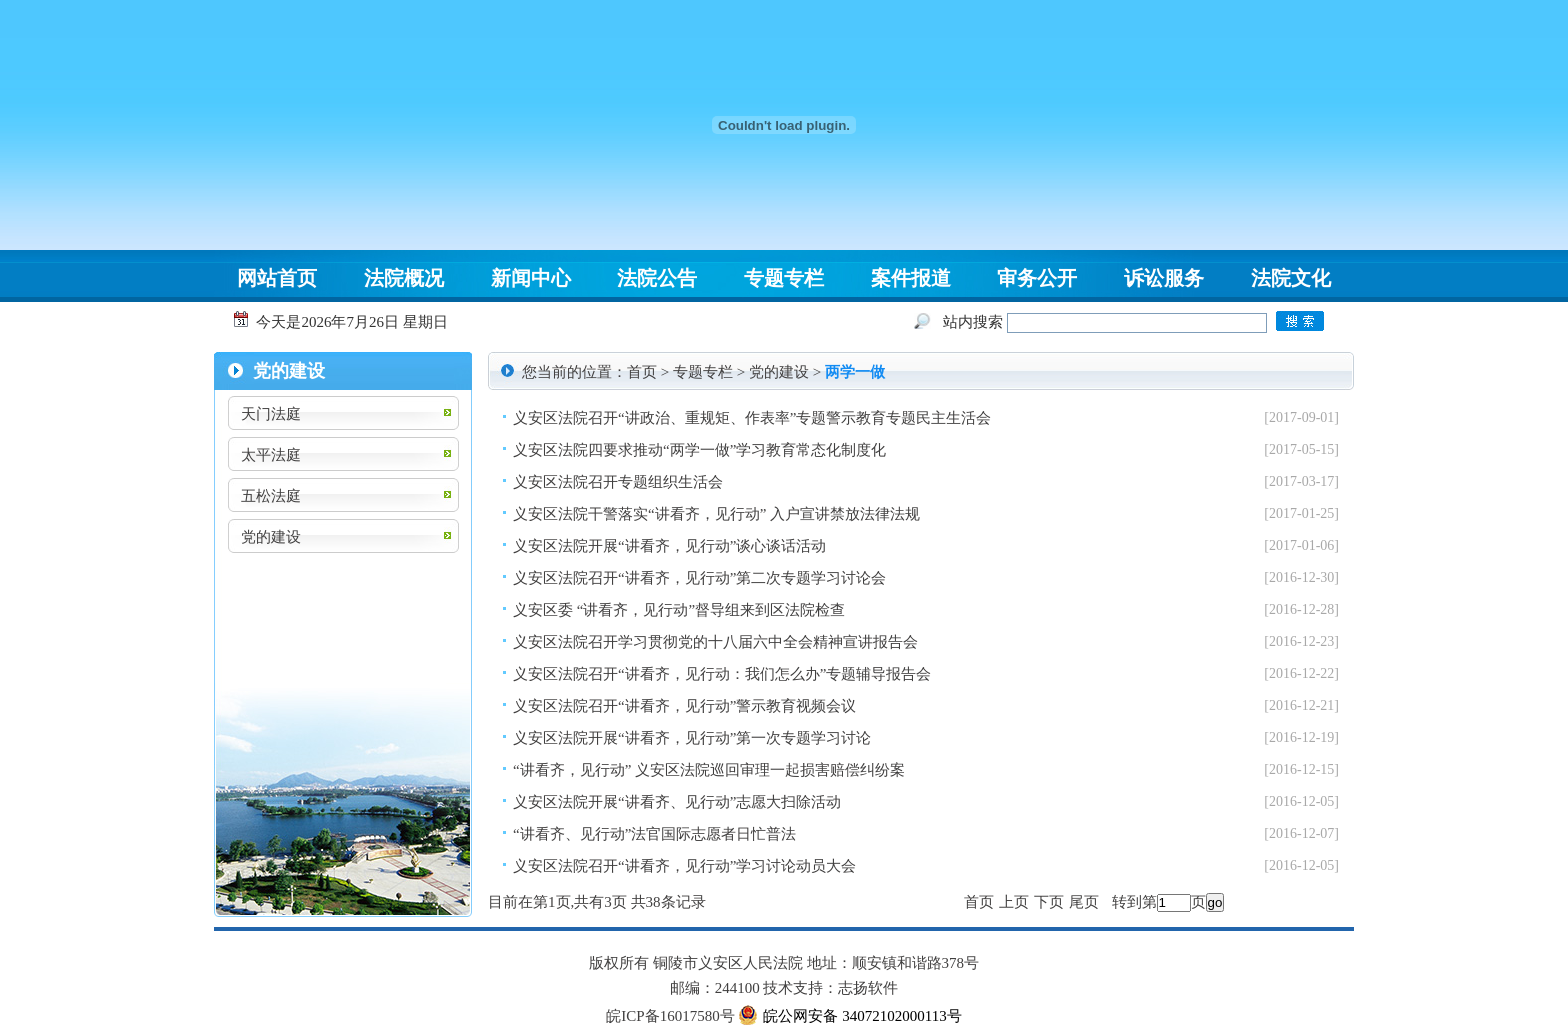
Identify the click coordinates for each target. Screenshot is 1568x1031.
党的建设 (271, 537)
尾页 (1084, 902)
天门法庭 (271, 414)
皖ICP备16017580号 (670, 1016)
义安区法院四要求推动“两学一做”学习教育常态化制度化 (699, 450)
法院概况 (404, 278)
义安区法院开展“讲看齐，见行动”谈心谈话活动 (669, 546)
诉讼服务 (1164, 278)
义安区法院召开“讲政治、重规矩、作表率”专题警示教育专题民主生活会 (752, 418)
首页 (642, 372)
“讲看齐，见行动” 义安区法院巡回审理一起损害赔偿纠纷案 (709, 770)
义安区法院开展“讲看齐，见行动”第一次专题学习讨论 (692, 738)
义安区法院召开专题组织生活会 (618, 482)
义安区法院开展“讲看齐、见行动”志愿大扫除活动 (677, 802)
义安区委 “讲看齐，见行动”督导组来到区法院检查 (679, 610)
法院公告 (657, 278)
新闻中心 (531, 278)
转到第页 (1159, 902)
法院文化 (1291, 278)
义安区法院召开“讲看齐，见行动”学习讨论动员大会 (684, 866)
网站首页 (277, 278)
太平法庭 (271, 455)
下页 (1049, 902)
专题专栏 (784, 278)
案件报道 (911, 278)
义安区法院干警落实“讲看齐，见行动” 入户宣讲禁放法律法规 (716, 514)
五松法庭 (271, 496)
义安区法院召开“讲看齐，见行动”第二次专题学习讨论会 (699, 578)
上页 (1014, 902)
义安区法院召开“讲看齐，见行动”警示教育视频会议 (684, 706)
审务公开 (1037, 278)
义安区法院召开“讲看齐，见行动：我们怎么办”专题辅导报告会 (722, 674)
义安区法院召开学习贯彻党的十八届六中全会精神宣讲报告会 (715, 642)
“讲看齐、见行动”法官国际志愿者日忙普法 (654, 834)
